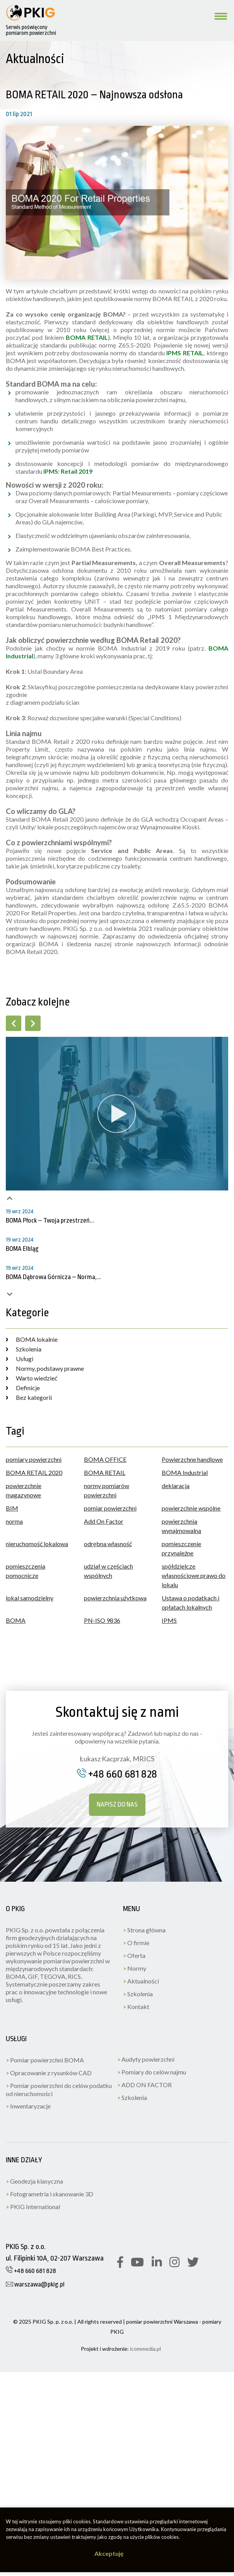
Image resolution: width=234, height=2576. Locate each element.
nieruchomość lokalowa (37, 1543)
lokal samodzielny (29, 1597)
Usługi (19, 1358)
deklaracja (176, 1485)
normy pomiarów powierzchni (106, 1490)
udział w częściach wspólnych (108, 1570)
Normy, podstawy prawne (45, 1368)
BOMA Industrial (185, 1472)
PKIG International (33, 2206)
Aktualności (141, 1981)
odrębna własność (108, 1543)
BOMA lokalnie (32, 1339)
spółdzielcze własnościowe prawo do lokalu (193, 1575)
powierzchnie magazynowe (23, 1490)
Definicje (23, 1387)
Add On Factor (103, 1521)
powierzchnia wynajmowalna (181, 1526)
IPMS (169, 1620)
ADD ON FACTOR (144, 2084)
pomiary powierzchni (33, 1459)
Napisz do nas (117, 1804)
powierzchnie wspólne (191, 1508)
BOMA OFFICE (105, 1459)
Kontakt (136, 2006)
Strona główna (144, 1930)
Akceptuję (109, 2553)
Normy (134, 1968)
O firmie (136, 1942)
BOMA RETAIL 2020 (34, 1472)
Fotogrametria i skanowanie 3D (49, 2193)
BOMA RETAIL (104, 1472)
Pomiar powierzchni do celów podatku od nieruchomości (59, 2089)
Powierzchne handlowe (192, 1459)
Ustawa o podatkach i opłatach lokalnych (190, 1602)
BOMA (16, 1620)
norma (14, 1521)
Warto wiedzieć (31, 1378)
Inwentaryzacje (28, 2106)
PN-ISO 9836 (102, 1620)
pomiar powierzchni (110, 1508)
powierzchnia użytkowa (115, 1597)
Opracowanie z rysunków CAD (49, 2072)
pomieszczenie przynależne (181, 1548)
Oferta (134, 1955)
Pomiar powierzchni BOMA (45, 2060)
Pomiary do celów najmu (151, 2072)
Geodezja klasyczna (34, 2181)
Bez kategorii (29, 1397)
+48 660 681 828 (117, 1774)
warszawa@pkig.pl (35, 2284)
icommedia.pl (145, 2348)
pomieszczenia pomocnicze (25, 1570)
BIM (12, 1508)
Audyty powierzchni (145, 2059)
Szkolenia (23, 1349)
